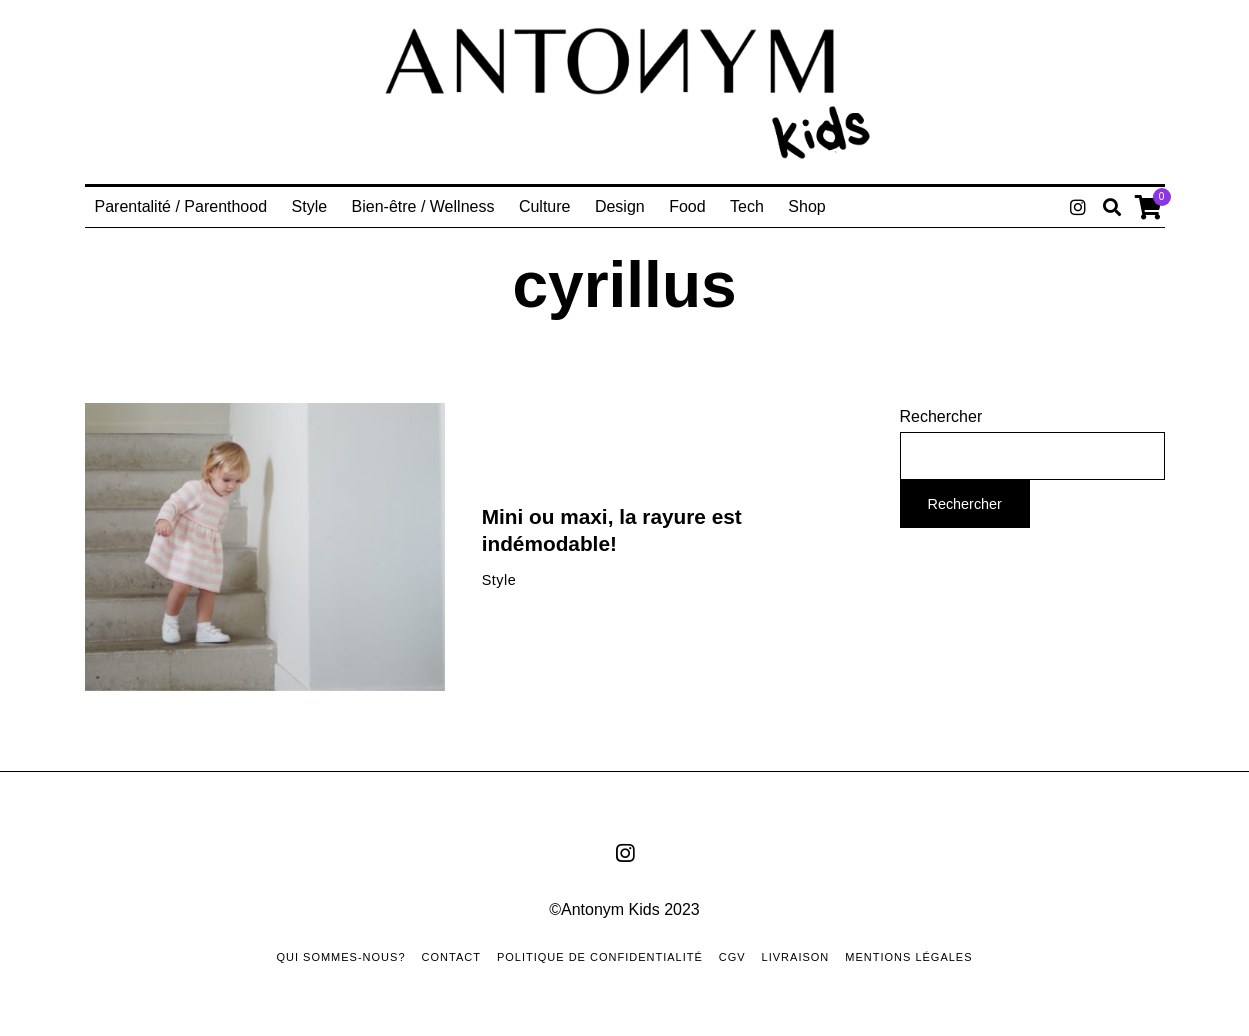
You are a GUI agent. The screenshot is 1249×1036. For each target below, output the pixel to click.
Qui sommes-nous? (340, 957)
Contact (451, 957)
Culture (545, 206)
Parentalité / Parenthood (181, 206)
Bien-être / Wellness (423, 206)
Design (620, 206)
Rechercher (941, 416)
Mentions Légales (908, 957)
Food (687, 206)
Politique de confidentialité (600, 957)
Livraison (796, 957)
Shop (806, 206)
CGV (732, 957)
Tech (747, 206)
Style (310, 206)
